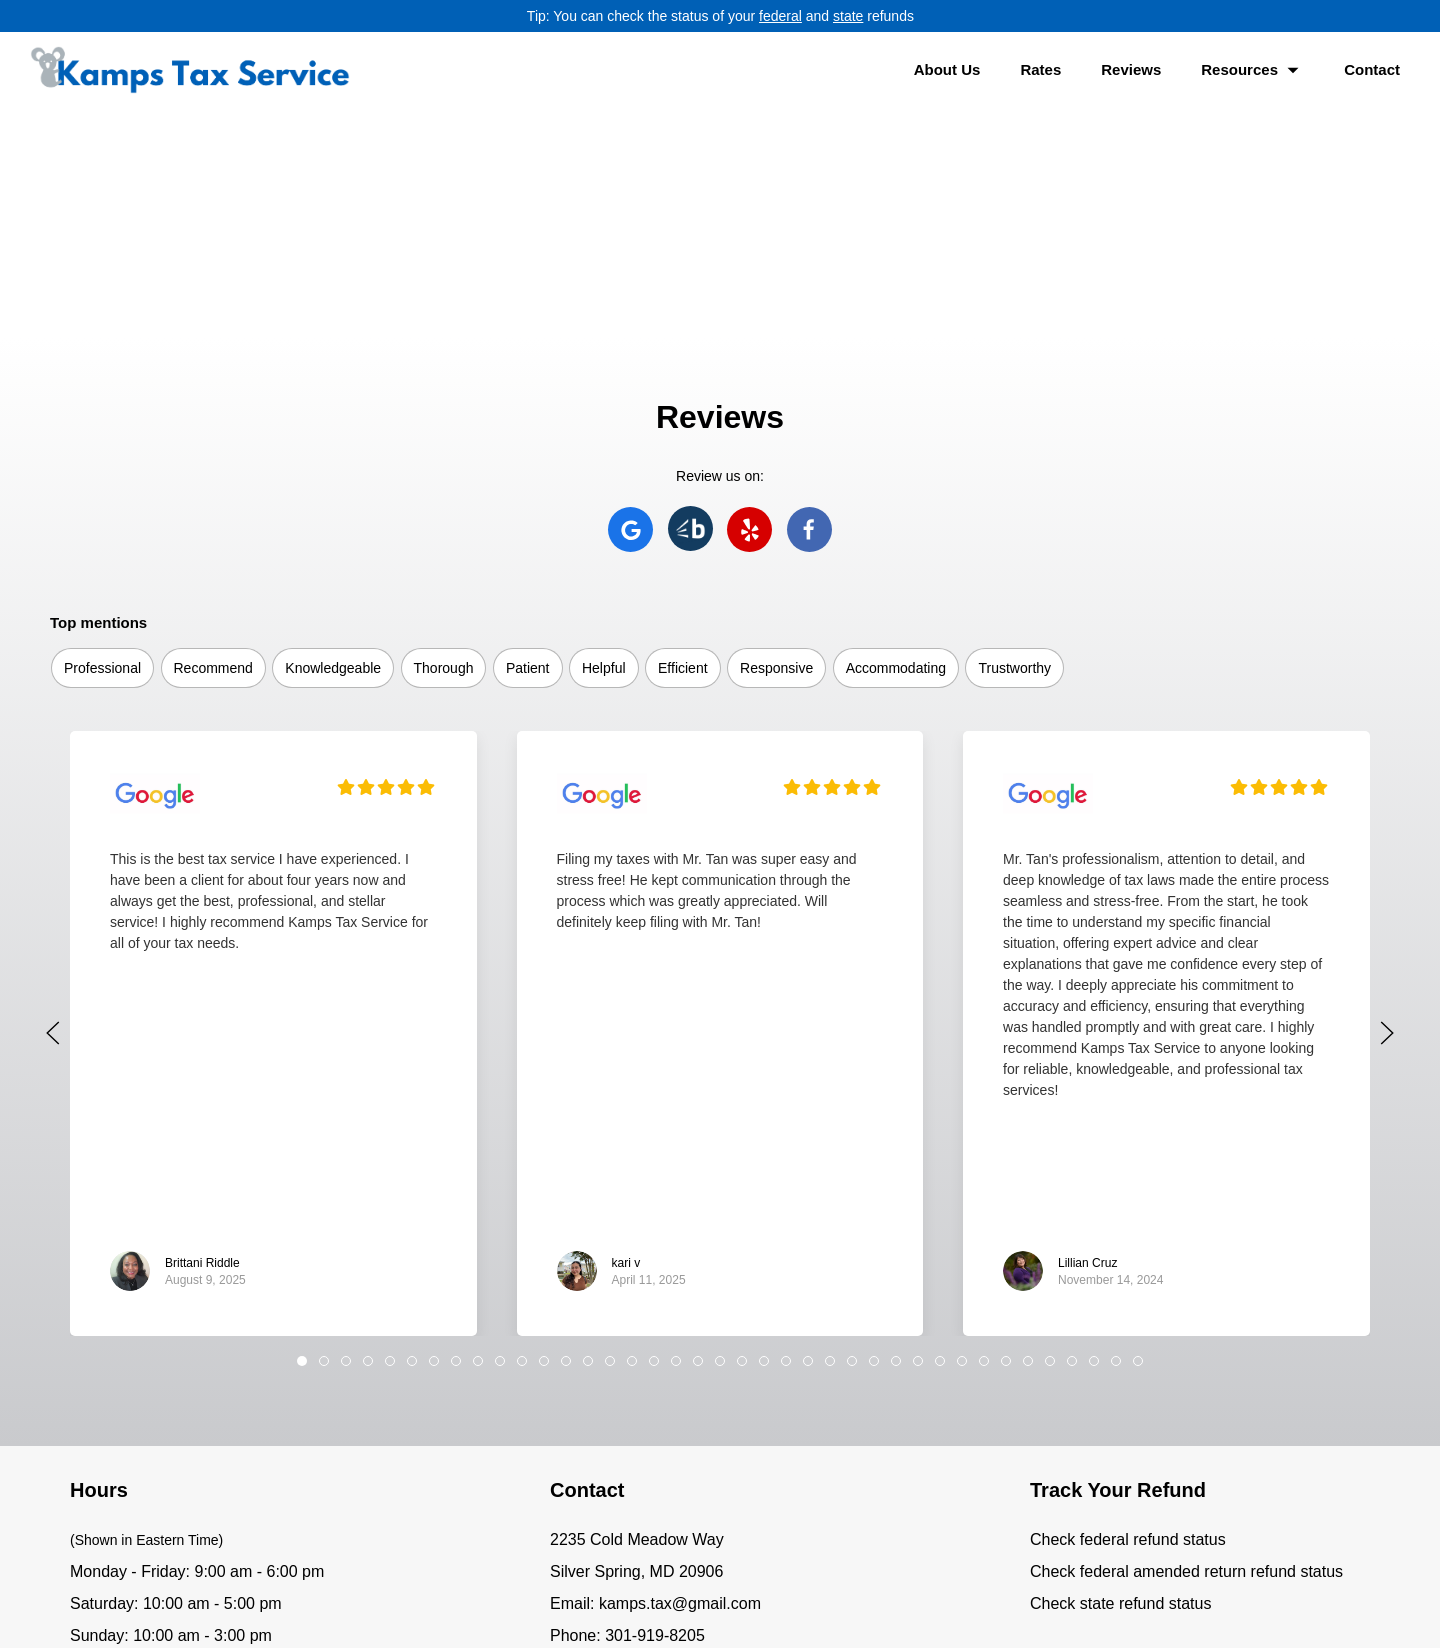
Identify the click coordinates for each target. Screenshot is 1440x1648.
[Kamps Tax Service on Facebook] (809, 298)
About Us (947, 69)
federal (780, 16)
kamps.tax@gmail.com (680, 1372)
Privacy (823, 1597)
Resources (1252, 71)
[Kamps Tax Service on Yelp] (749, 298)
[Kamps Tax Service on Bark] (690, 297)
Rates (1040, 69)
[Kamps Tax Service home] (190, 70)
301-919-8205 (655, 1404)
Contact (1372, 69)
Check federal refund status (1128, 1308)
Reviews (1131, 69)
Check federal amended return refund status (1186, 1340)
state (848, 16)
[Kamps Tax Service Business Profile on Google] (155, 565)
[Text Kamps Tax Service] (635, 1452)
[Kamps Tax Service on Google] (630, 298)
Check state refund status (1120, 1372)
